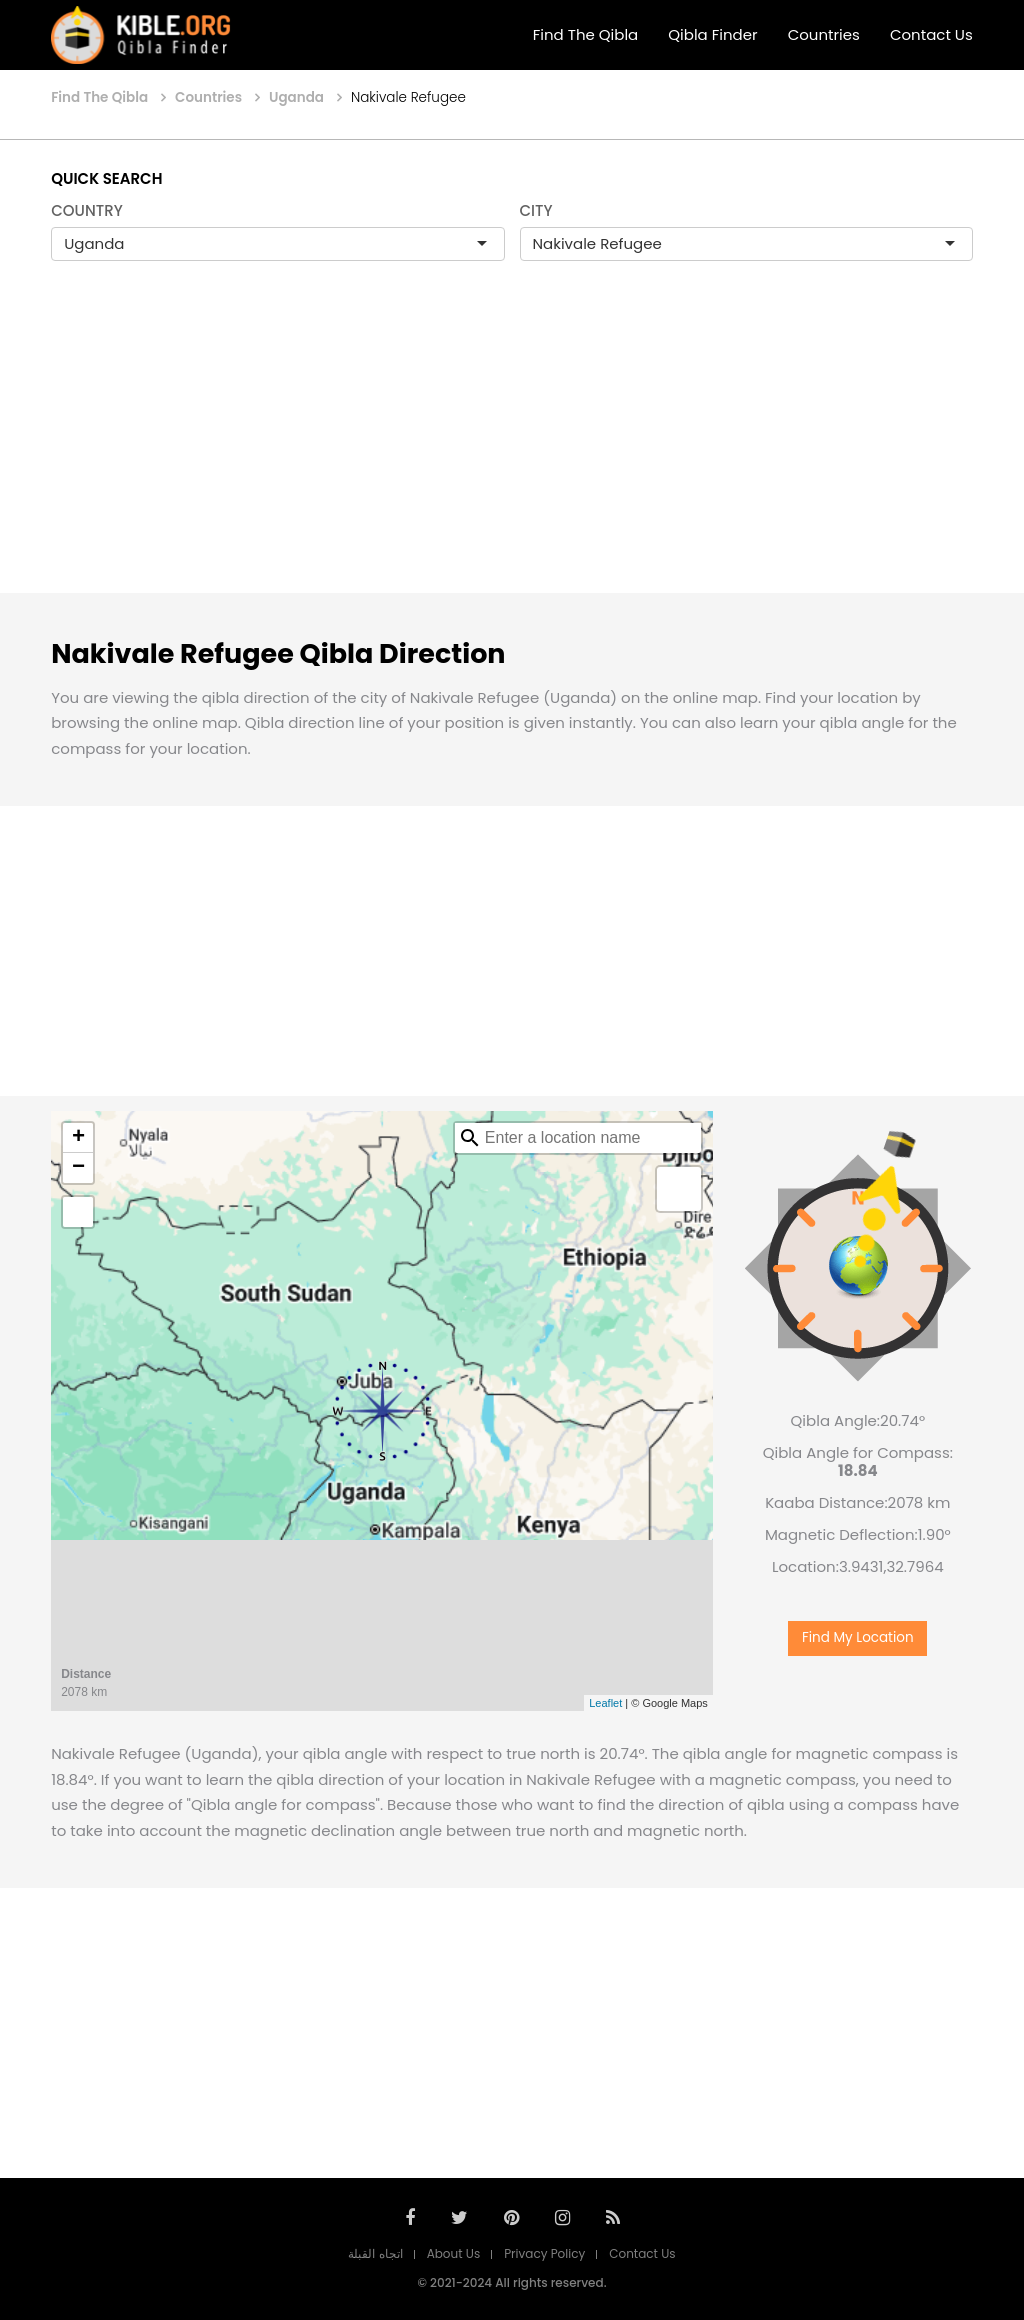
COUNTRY (87, 210)
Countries (824, 34)
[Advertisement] (512, 448)
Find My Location (858, 1637)
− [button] (78, 1168)
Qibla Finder (712, 34)
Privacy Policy (544, 2253)
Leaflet (605, 1703)
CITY (536, 210)
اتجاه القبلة (375, 2253)
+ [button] (78, 1138)
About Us (454, 2253)
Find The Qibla (586, 34)
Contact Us (931, 34)
